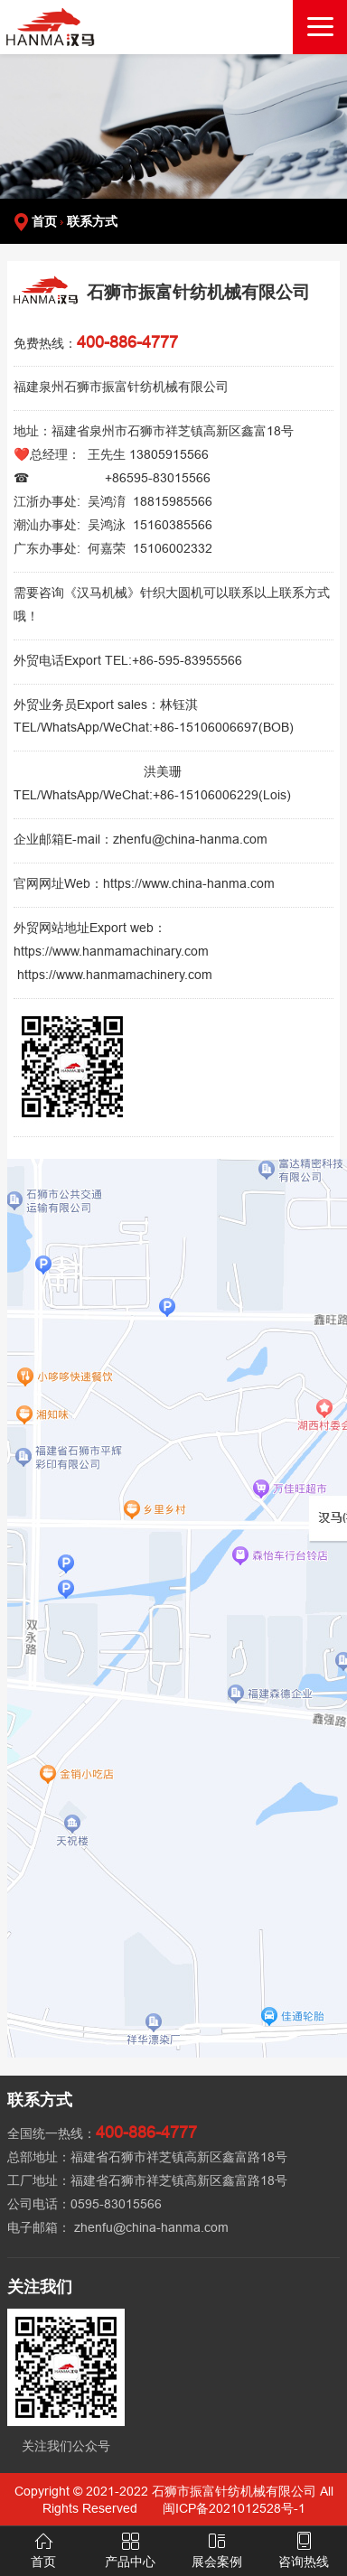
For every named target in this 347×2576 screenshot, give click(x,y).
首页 (44, 221)
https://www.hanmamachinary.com (111, 951)
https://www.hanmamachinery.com (114, 974)
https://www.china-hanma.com (189, 883)
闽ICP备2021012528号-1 (234, 2508)
